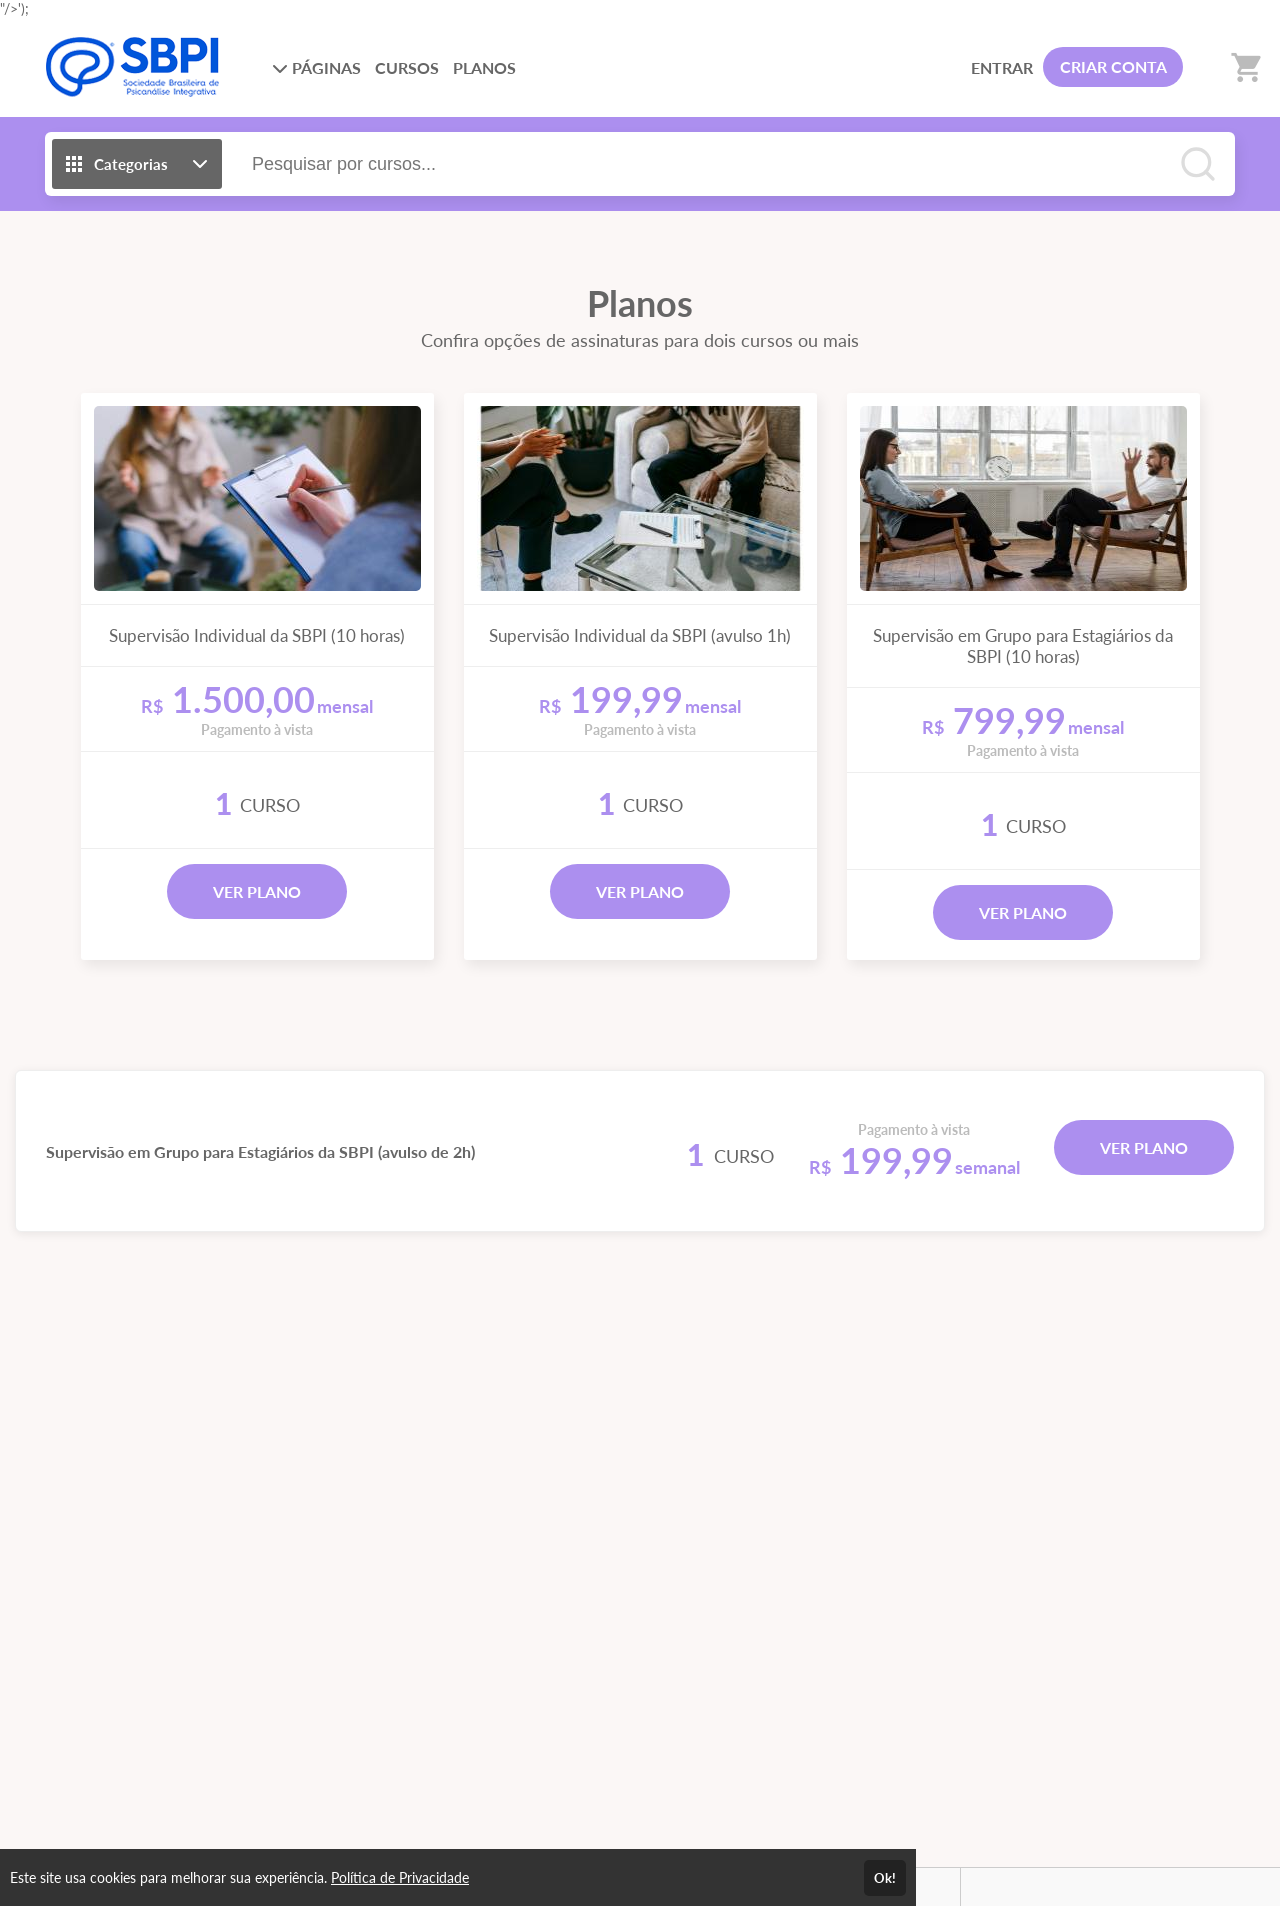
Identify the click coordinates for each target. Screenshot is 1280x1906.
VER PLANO (257, 891)
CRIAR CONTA (1113, 66)
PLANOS (484, 67)
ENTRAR (1002, 67)
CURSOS (407, 67)
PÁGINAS (316, 67)
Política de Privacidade (400, 1877)
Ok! (885, 1878)
